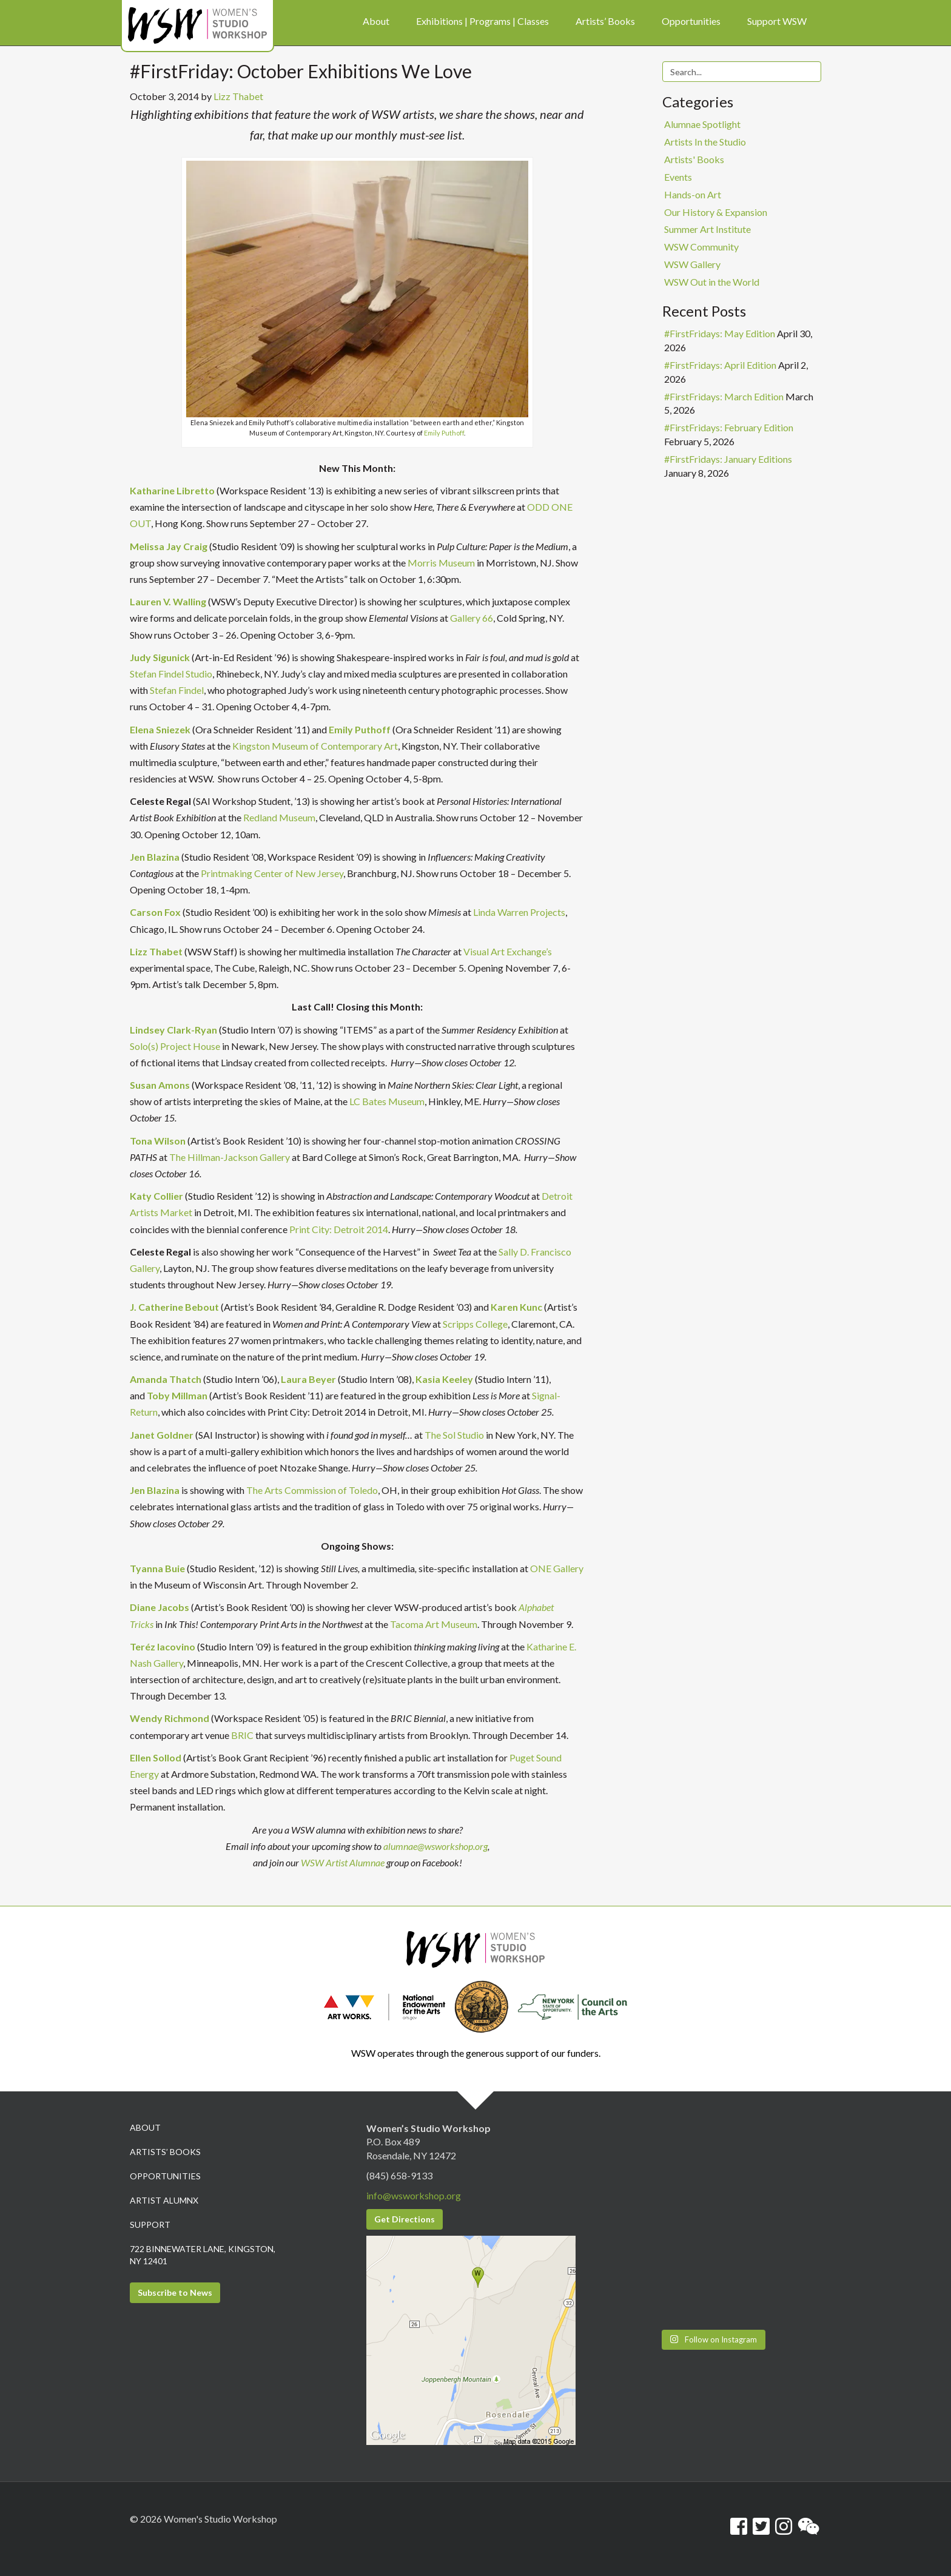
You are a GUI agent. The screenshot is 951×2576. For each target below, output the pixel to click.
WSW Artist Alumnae (343, 1862)
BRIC (242, 1735)
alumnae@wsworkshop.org (435, 1846)
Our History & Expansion (715, 212)
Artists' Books (694, 159)
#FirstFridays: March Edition (724, 396)
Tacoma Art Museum (433, 1624)
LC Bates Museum (387, 1101)
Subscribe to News (175, 2292)
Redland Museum (279, 817)
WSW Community (701, 246)
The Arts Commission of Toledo (312, 1490)
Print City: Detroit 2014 (338, 1229)
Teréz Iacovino (162, 1646)
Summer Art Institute (707, 229)
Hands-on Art (692, 194)
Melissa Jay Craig (168, 546)
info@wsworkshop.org (413, 2195)
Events (678, 177)
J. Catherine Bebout (174, 1307)
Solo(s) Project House (175, 1046)
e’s (547, 951)
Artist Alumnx (164, 2200)
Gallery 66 (471, 618)
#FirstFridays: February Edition (728, 427)
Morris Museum (441, 562)
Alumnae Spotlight (702, 124)
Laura (294, 1379)
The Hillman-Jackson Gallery (229, 1157)
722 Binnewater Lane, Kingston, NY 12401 (202, 2255)
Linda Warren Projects (519, 912)
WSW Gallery (692, 264)
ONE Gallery (556, 1568)
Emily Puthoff (444, 433)
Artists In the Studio (705, 141)
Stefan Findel (177, 690)
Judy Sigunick (160, 657)
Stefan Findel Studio (171, 673)
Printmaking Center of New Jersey (272, 873)
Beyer (321, 1379)
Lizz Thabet (238, 96)
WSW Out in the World (711, 282)
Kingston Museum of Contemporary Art (315, 746)
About (145, 2127)
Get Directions (404, 2219)
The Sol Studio (454, 1435)
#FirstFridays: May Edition (719, 333)
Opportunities (165, 2176)
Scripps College (475, 1324)
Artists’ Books (165, 2152)
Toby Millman (177, 1395)
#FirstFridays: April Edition (720, 365)
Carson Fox (155, 912)
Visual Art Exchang (502, 951)
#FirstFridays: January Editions (728, 459)
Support (150, 2224)
